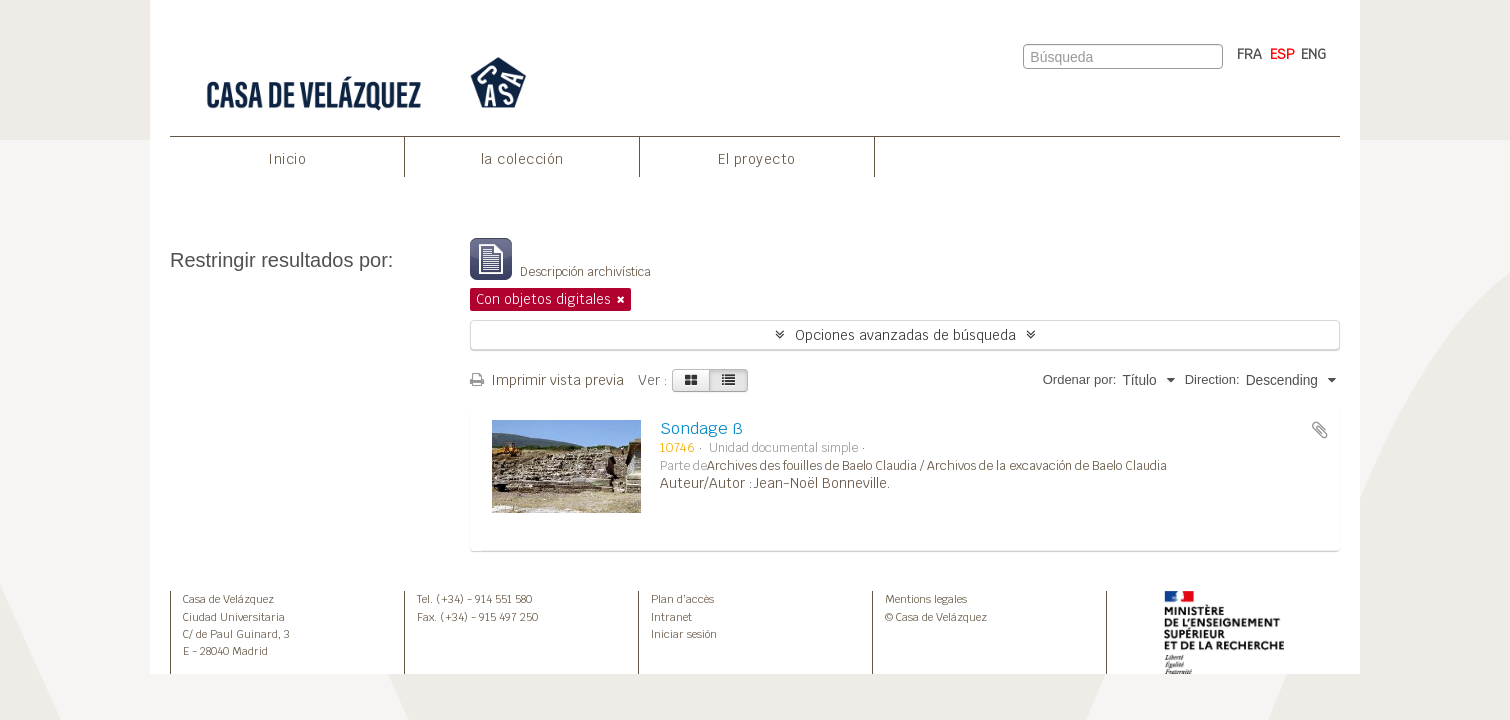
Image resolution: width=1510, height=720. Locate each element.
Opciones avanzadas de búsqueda (905, 335)
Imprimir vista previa (547, 380)
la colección (522, 159)
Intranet (671, 617)
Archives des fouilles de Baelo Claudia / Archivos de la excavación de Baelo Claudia (937, 466)
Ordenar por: (1080, 379)
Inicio (287, 159)
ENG (1313, 54)
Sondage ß (701, 428)
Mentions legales (926, 599)
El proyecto (757, 159)
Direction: (1212, 379)
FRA (1249, 54)
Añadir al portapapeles (1320, 430)
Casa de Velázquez (228, 599)
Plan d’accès (682, 599)
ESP (1282, 54)
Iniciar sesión (684, 634)
